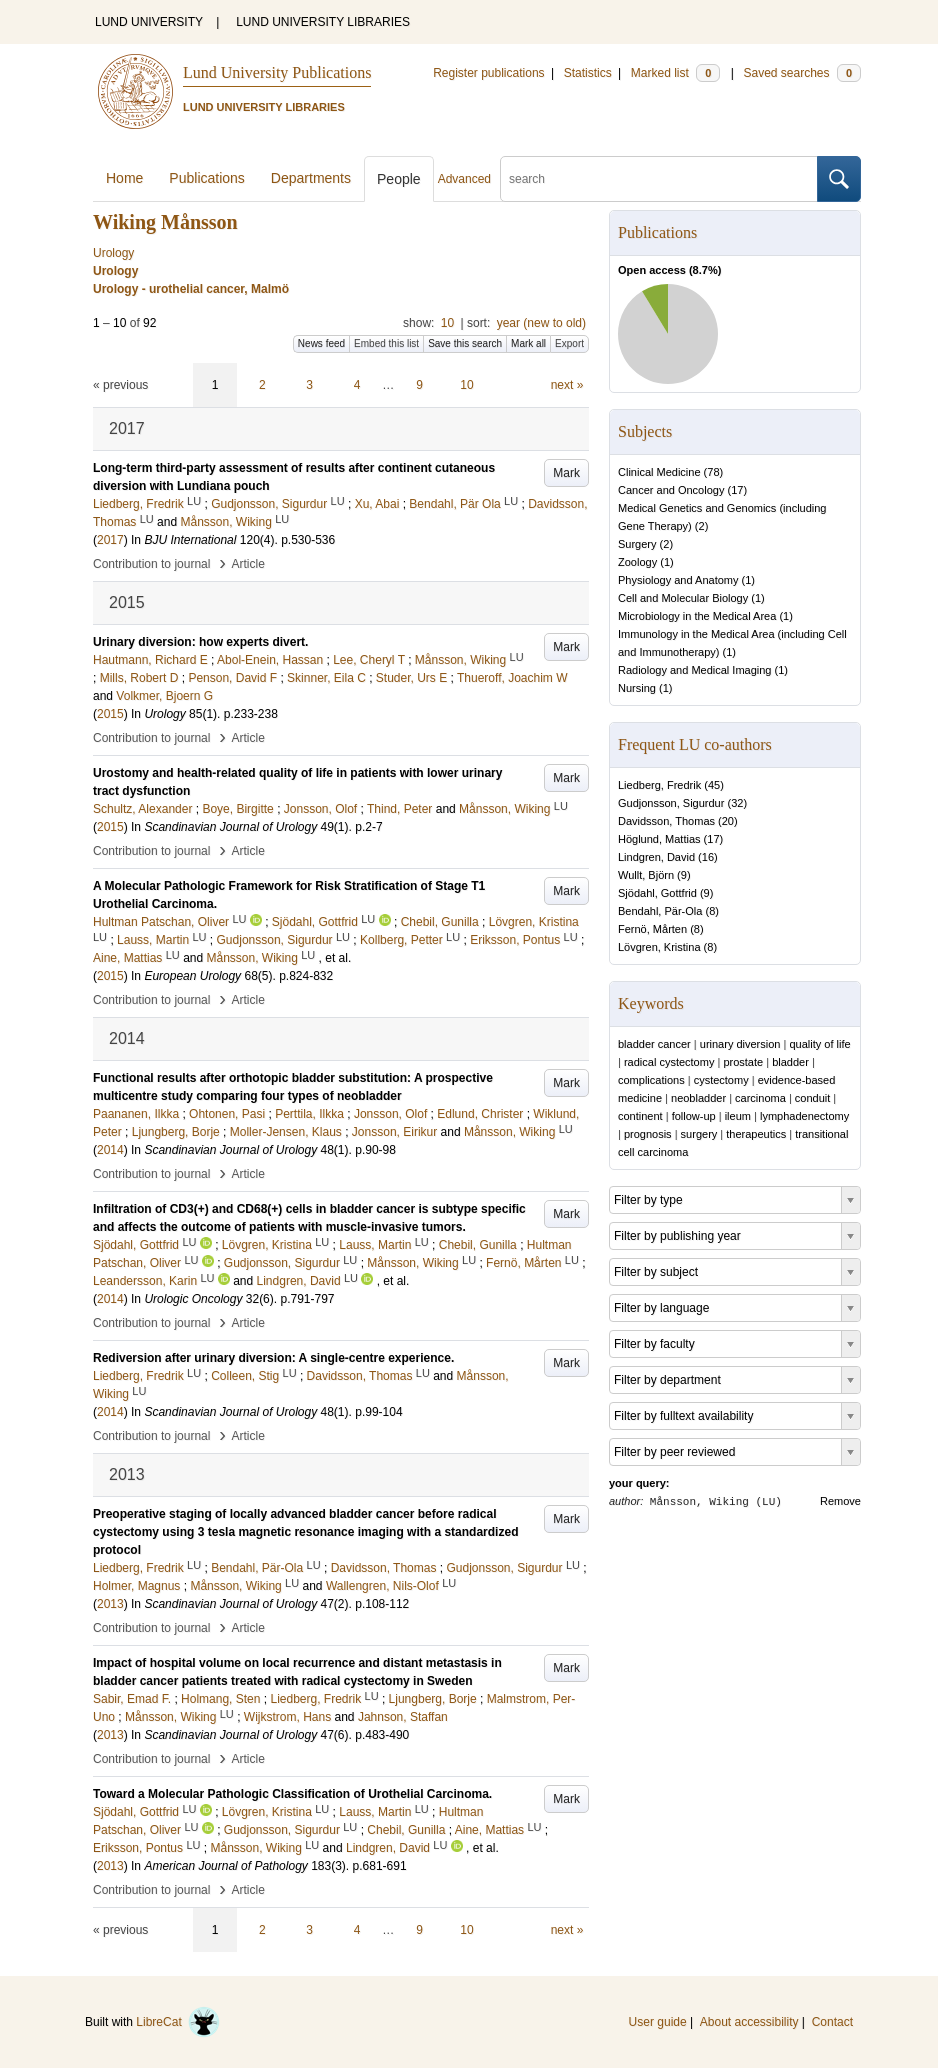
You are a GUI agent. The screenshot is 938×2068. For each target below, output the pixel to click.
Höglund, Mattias (659, 839)
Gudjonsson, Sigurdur (671, 803)
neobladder (698, 1098)
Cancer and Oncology (671, 490)
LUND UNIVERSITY (149, 22)
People (399, 179)
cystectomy (721, 1080)
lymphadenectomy (804, 1116)
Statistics (588, 73)
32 (737, 803)
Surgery (637, 544)
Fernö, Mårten (652, 929)
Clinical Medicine (659, 472)
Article (248, 564)
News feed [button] (321, 343)
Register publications (488, 73)
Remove (840, 1501)
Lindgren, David (656, 857)
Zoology (637, 562)
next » (567, 385)
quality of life (819, 1044)
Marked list (675, 73)
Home (124, 178)
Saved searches (802, 73)
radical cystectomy (669, 1062)
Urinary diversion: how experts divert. (200, 642)
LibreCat (178, 2022)
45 (714, 785)
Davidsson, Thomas (666, 821)
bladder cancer (654, 1044)
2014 (110, 1150)
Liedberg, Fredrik (659, 785)
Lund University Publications (277, 72)
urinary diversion (740, 1044)
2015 (110, 714)
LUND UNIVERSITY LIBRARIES (323, 22)
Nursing (637, 688)
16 (708, 857)
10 (447, 323)
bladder (790, 1062)
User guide (658, 2022)
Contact (832, 2022)
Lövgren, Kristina (659, 947)
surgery (699, 1134)
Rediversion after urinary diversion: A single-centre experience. (273, 1358)
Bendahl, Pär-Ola (660, 911)
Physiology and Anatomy (678, 580)
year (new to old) (541, 323)
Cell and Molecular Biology (683, 598)
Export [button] (569, 343)
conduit (812, 1098)
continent (640, 1116)
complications (651, 1080)
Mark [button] (566, 473)
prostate (743, 1062)
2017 (110, 540)
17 (737, 490)
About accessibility (749, 2022)
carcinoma (760, 1098)
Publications (207, 178)
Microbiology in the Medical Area (697, 616)
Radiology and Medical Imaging (694, 670)
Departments (311, 178)
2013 (110, 1604)
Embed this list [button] (386, 343)
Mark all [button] (528, 343)
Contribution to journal (151, 564)
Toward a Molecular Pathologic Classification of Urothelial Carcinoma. (292, 1794)
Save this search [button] (465, 343)
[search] (659, 179)
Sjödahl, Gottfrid (657, 893)
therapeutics (756, 1134)
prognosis (648, 1134)
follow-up (694, 1116)
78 (713, 472)
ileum (738, 1116)
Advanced (464, 179)
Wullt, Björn (646, 875)
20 (728, 821)
